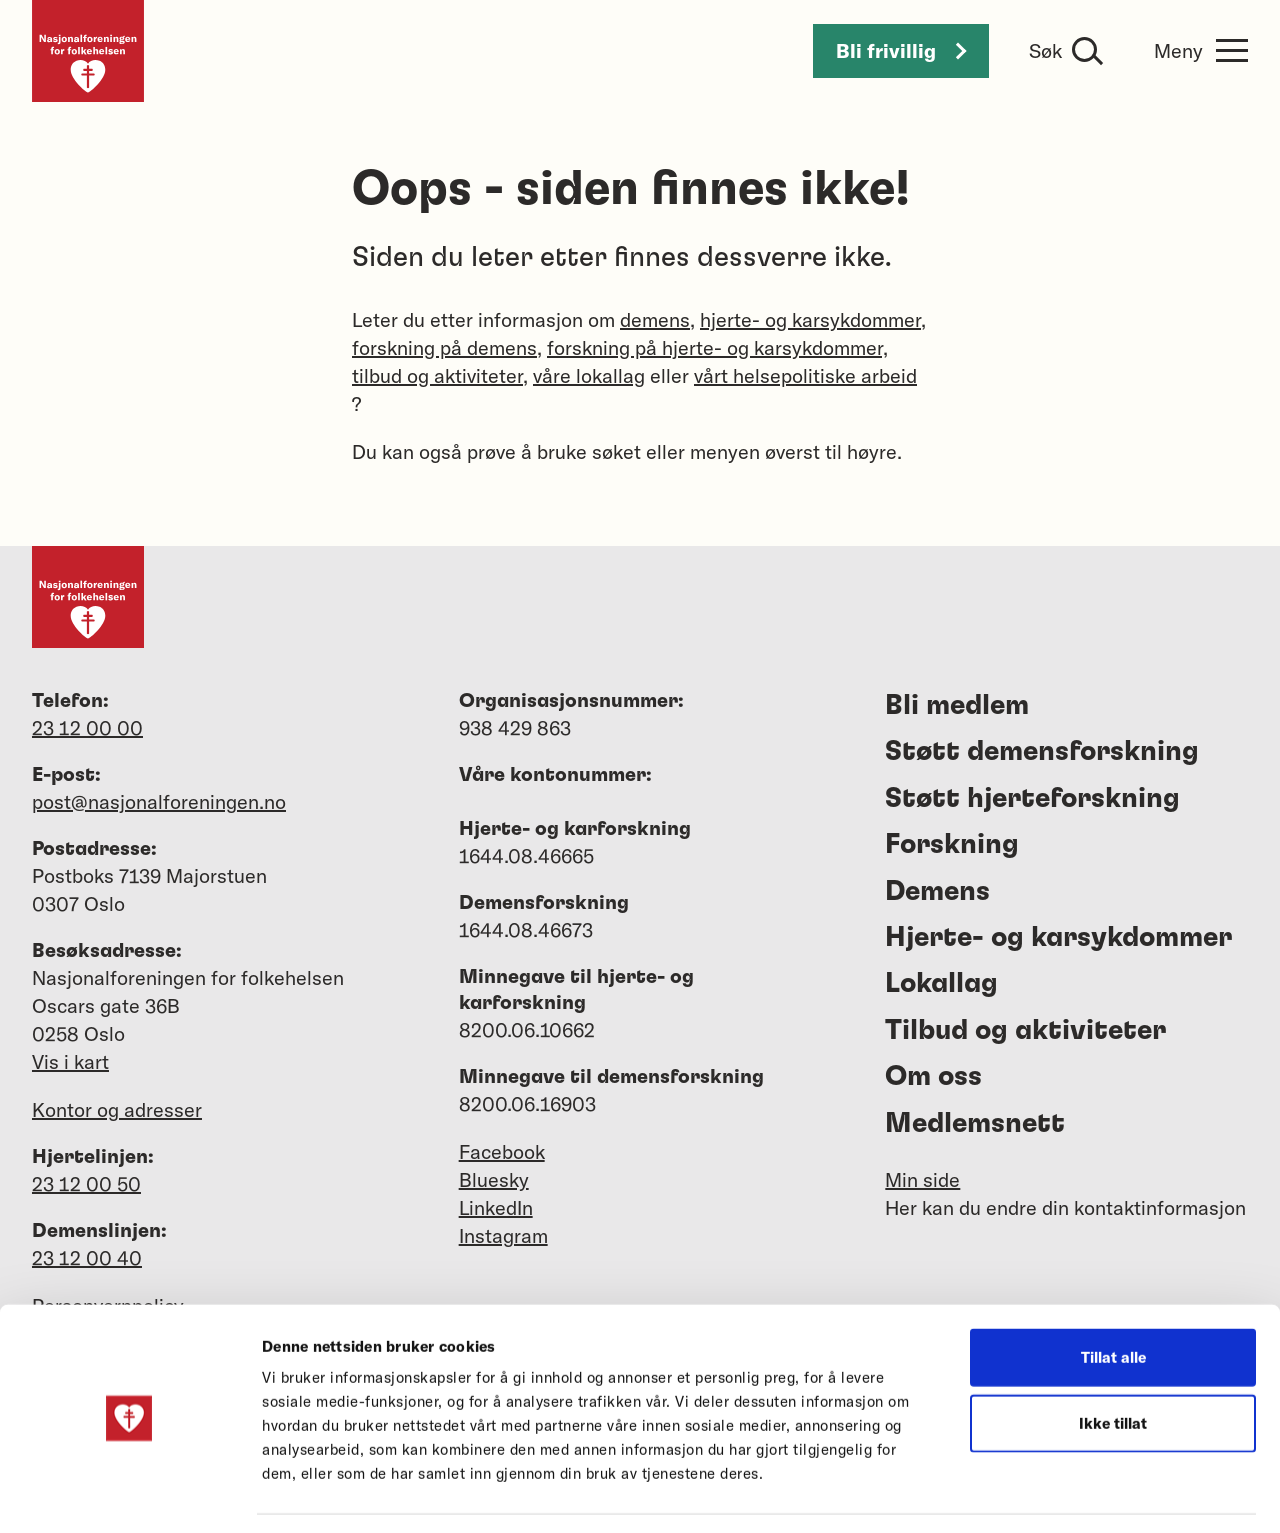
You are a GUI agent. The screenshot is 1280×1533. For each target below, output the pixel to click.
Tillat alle (1113, 1296)
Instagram (503, 1235)
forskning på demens (444, 347)
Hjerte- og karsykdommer (1058, 938)
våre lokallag (589, 375)
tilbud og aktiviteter (437, 375)
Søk (1045, 50)
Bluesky (494, 1179)
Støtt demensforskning (1042, 752)
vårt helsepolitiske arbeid (805, 375)
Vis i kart (70, 1061)
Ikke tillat (1113, 1362)
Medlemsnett (975, 1124)
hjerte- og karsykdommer (810, 319)
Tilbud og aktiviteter (1025, 1031)
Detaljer (1068, 1493)
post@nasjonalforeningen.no (159, 801)
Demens (937, 892)
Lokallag (941, 984)
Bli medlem (957, 706)
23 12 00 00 (87, 727)
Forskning (952, 845)
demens (655, 319)
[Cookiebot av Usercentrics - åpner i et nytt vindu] (129, 1494)
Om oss (933, 1077)
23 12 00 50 (86, 1183)
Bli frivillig (901, 50)
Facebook (502, 1151)
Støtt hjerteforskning (1032, 799)
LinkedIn (496, 1207)
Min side (922, 1179)
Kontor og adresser (117, 1109)
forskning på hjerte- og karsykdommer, (717, 347)
